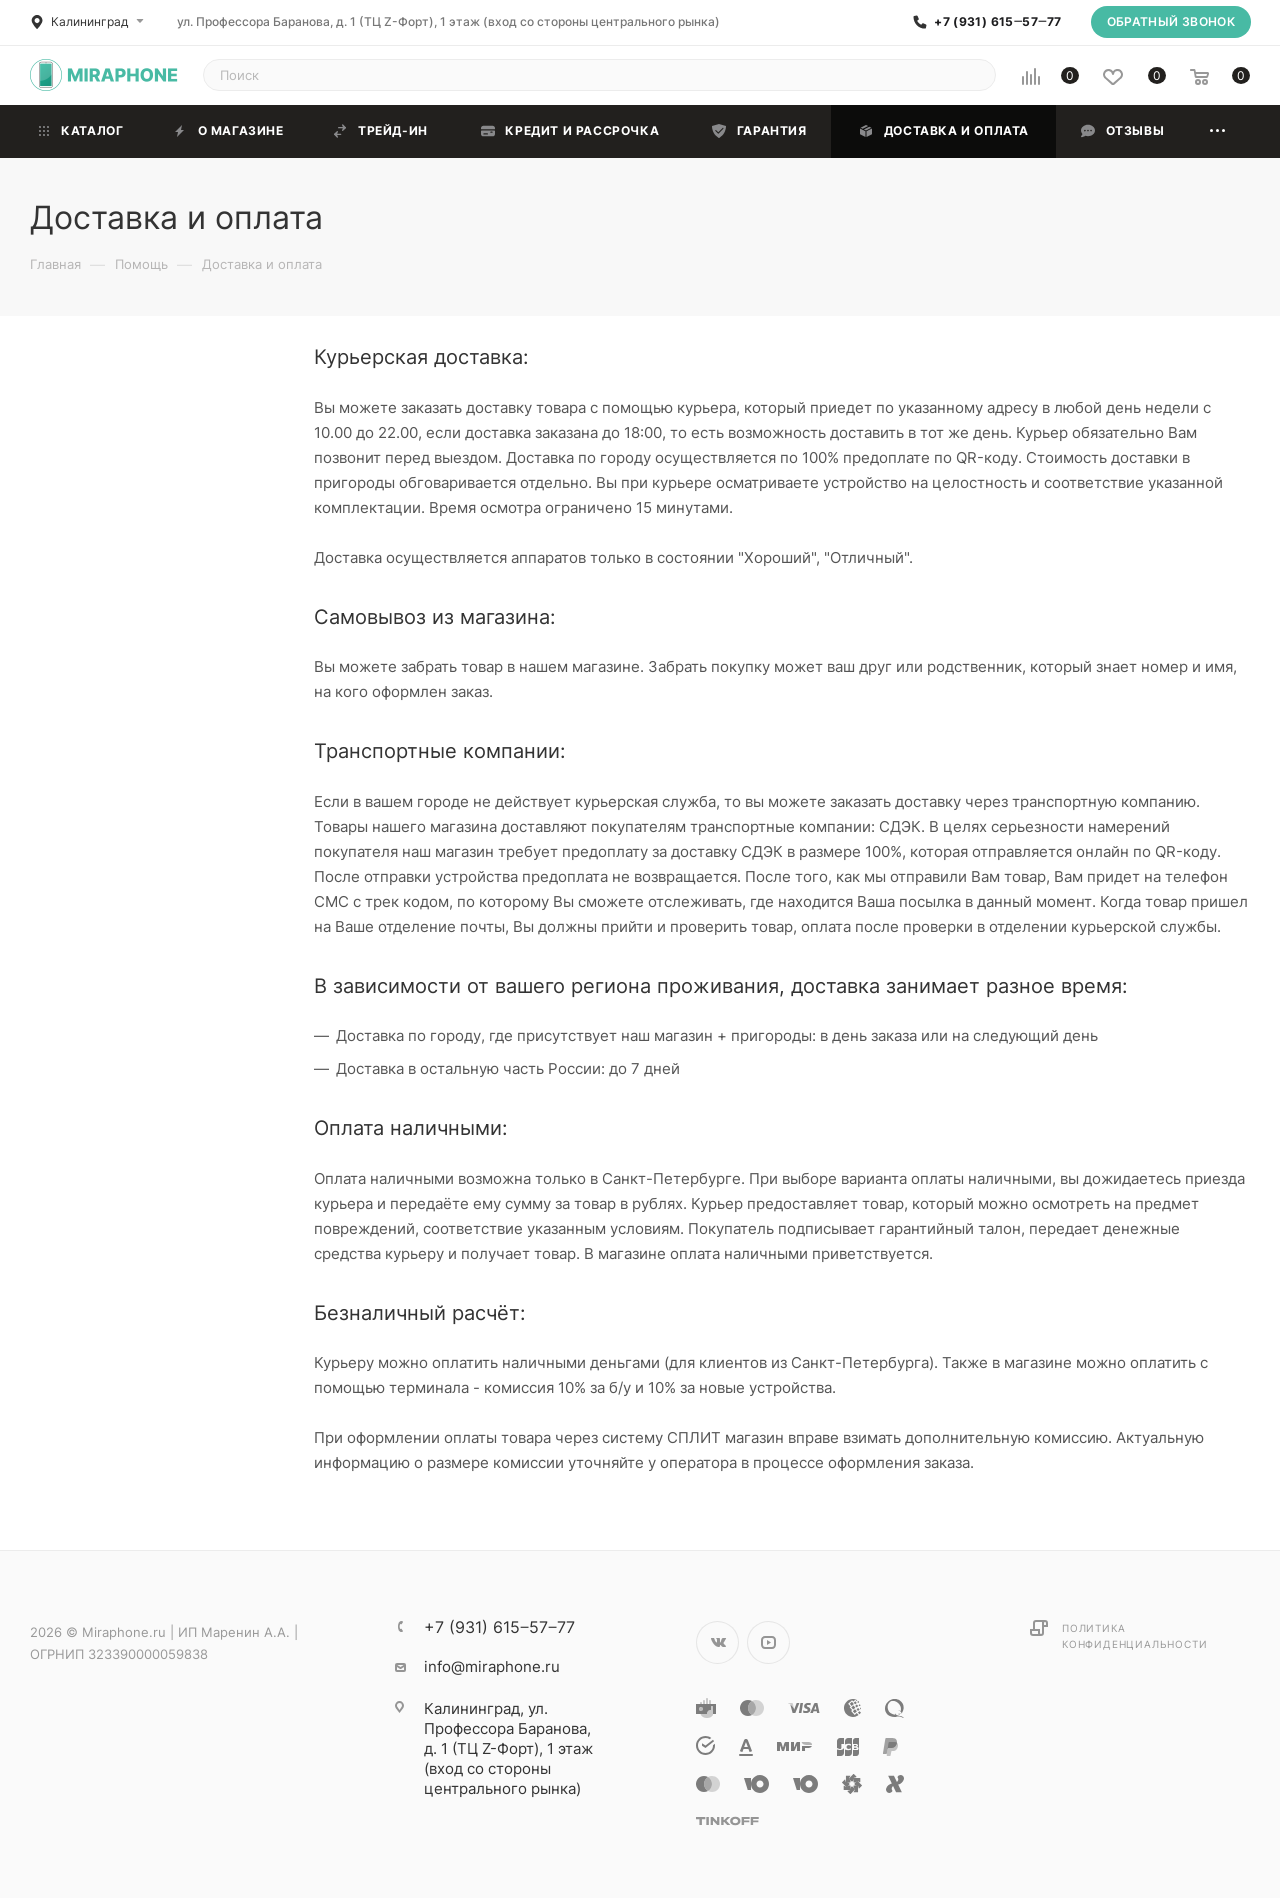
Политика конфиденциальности (1134, 1636)
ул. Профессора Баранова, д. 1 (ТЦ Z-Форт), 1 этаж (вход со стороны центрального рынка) (448, 21)
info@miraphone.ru (492, 1666)
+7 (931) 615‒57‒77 (997, 22)
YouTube (768, 1642)
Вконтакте (717, 1642)
